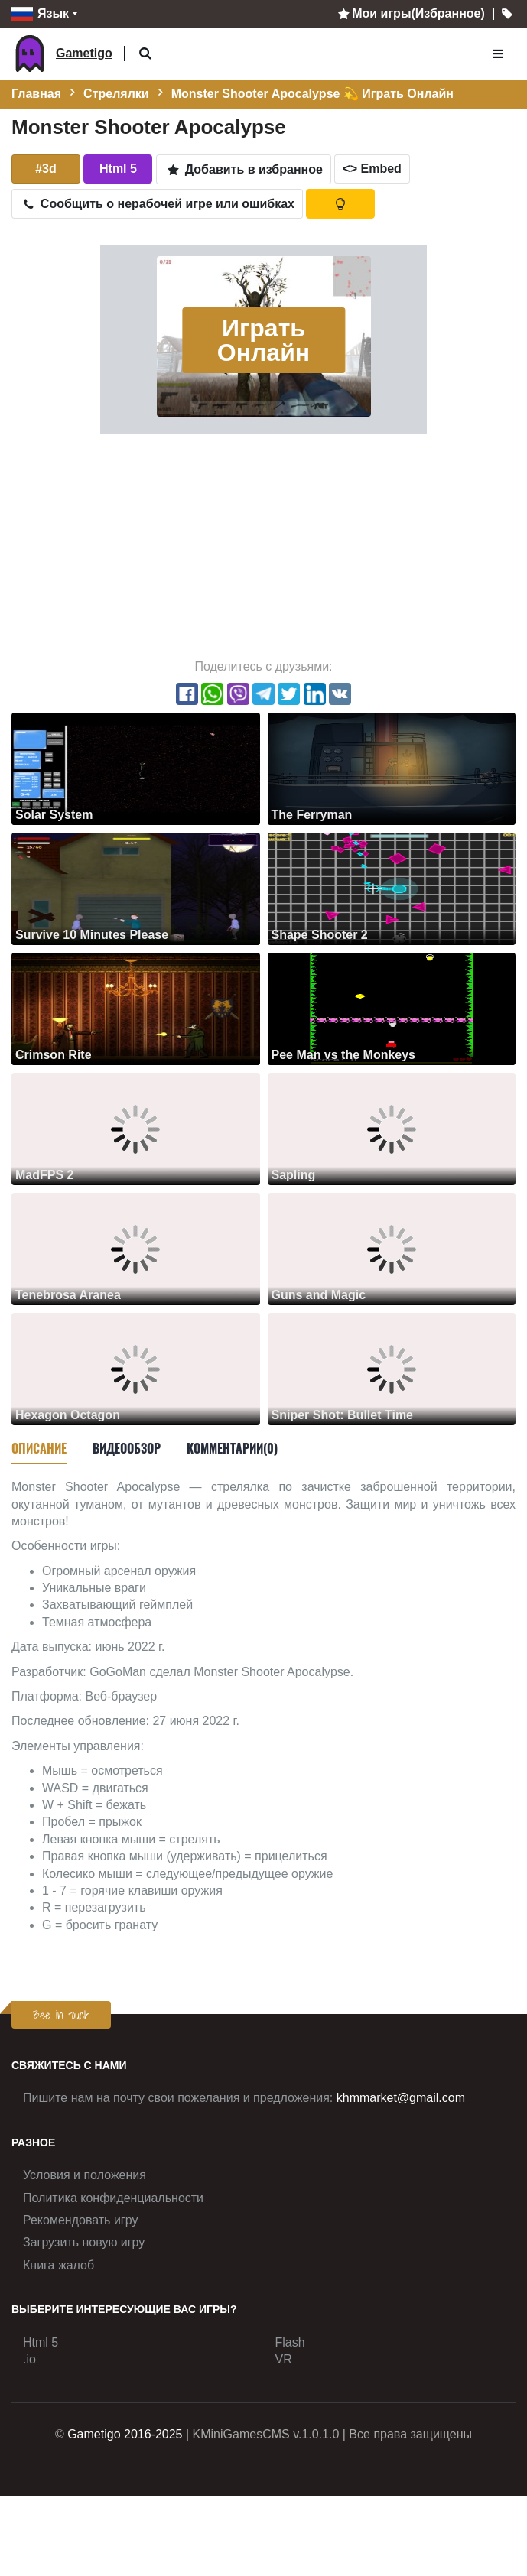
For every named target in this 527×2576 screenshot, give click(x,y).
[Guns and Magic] (392, 1248)
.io (29, 2359)
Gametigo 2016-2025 (124, 2434)
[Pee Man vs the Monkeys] (392, 1008)
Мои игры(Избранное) (410, 13)
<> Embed (372, 168)
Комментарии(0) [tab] (232, 1448)
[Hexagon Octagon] (135, 1368)
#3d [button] (46, 168)
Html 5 (40, 2342)
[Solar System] (135, 768)
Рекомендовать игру (80, 2220)
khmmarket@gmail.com (401, 2097)
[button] (145, 54)
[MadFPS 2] (135, 1128)
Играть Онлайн (263, 340)
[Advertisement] (263, 545)
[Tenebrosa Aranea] (135, 1248)
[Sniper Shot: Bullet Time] (392, 1368)
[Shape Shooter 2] (392, 888)
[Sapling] (392, 1128)
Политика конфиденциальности (113, 2197)
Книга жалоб (58, 2265)
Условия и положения (84, 2174)
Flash (290, 2342)
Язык (40, 14)
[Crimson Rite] (135, 1008)
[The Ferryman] (392, 768)
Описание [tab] (39, 1448)
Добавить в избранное (243, 169)
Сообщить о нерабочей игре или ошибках (157, 203)
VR (283, 2359)
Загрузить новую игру (84, 2242)
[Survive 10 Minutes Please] (135, 888)
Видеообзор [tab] (127, 1448)
